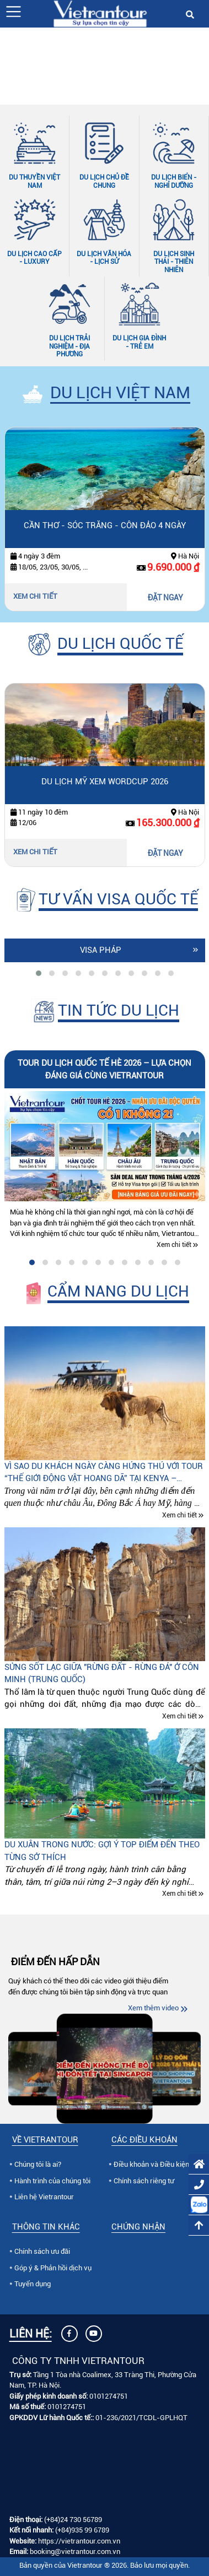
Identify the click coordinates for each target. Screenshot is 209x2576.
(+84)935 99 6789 (82, 2530)
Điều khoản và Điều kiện (151, 2164)
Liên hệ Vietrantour (44, 2197)
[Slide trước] (8, 60)
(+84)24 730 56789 (73, 2519)
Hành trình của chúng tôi (52, 2181)
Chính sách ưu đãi (42, 2251)
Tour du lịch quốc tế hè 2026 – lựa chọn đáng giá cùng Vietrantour (104, 1069)
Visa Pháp (100, 950)
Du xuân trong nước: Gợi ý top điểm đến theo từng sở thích (102, 1851)
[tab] (38, 973)
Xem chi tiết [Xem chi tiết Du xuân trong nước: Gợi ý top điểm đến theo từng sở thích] (179, 1894)
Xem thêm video (153, 2008)
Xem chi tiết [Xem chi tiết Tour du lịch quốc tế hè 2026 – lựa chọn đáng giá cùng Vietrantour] (174, 1245)
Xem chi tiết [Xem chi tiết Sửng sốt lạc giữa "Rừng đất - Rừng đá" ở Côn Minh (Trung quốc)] (179, 1716)
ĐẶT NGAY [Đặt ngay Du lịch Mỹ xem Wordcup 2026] (165, 853)
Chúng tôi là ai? (37, 2164)
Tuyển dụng (32, 2284)
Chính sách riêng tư (144, 2181)
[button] (13, 11)
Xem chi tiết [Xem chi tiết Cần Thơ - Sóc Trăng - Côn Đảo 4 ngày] (35, 596)
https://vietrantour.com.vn (79, 2541)
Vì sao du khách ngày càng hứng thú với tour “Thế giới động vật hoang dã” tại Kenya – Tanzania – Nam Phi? (103, 1473)
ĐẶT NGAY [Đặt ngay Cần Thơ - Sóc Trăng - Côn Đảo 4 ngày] (165, 597)
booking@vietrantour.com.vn (75, 2551)
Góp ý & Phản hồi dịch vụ (53, 2268)
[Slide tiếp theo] (200, 60)
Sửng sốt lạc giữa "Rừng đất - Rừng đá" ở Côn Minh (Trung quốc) (101, 1673)
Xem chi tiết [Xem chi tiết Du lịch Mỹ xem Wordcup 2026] (35, 852)
